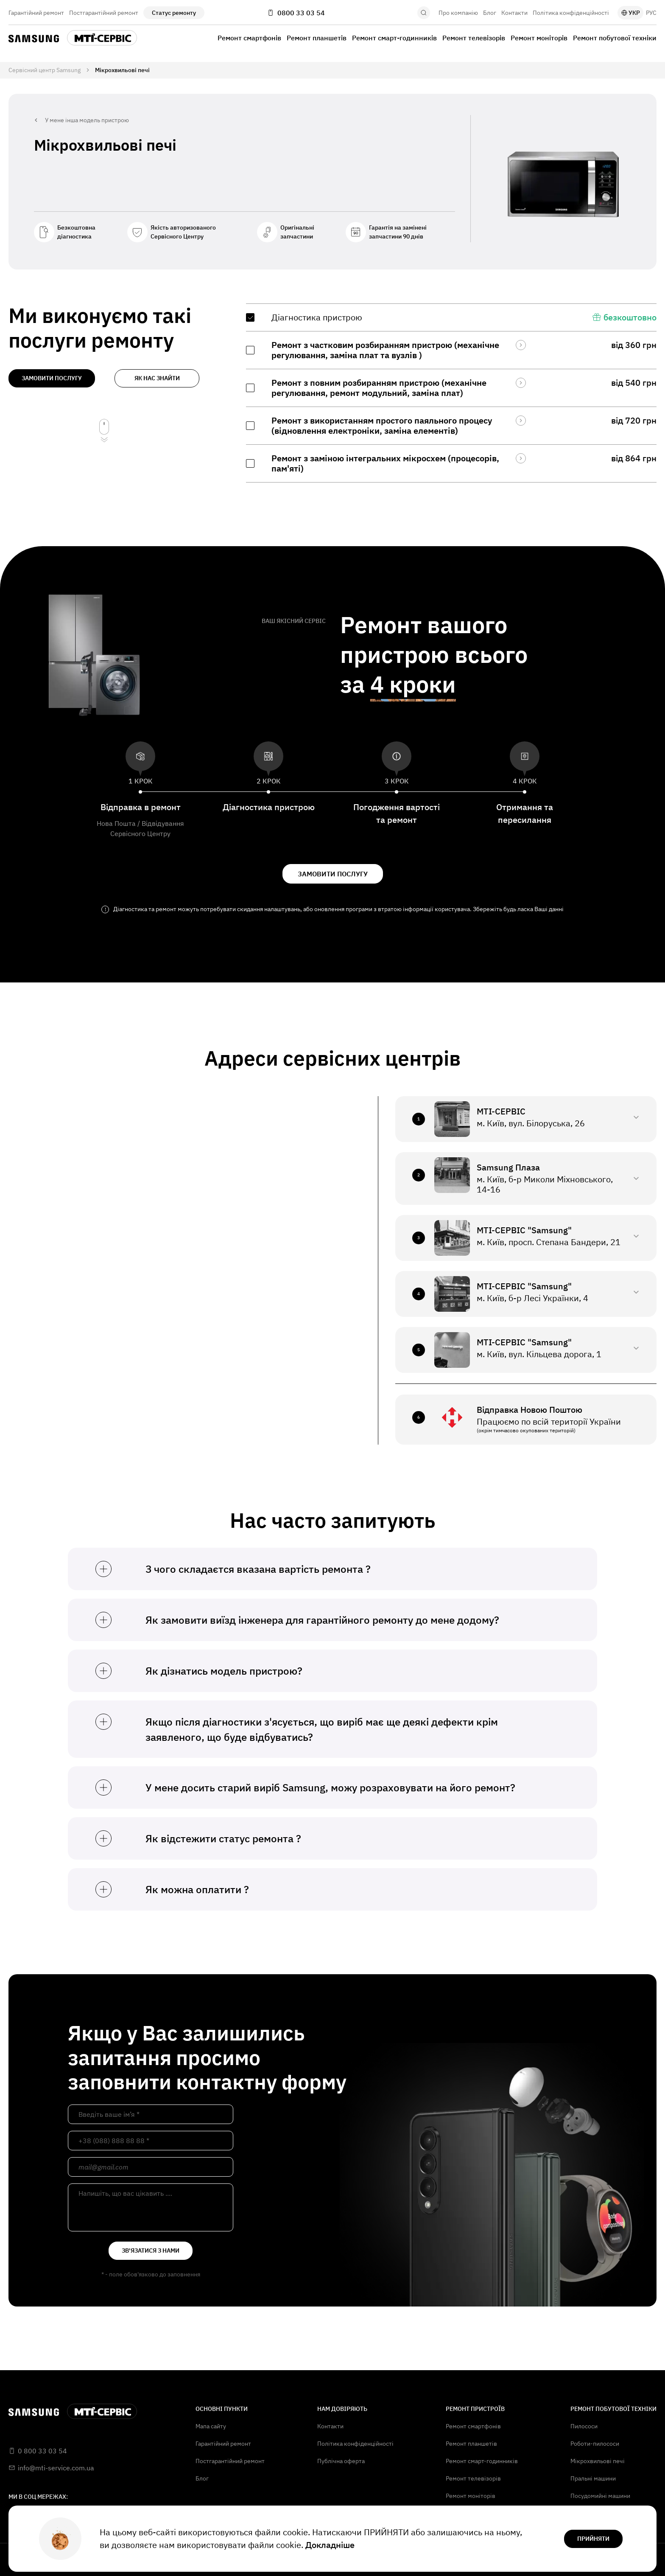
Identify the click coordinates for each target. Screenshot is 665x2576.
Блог (489, 13)
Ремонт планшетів (316, 38)
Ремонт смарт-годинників (394, 38)
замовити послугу (52, 378)
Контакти (514, 13)
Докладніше (330, 2545)
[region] (451, 393)
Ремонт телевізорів (473, 38)
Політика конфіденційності (571, 13)
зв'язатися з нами (150, 2250)
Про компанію (458, 13)
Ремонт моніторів (539, 38)
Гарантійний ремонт (36, 13)
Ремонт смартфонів (249, 38)
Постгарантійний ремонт (103, 13)
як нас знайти (157, 378)
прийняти (593, 2538)
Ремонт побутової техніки (615, 38)
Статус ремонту (174, 13)
